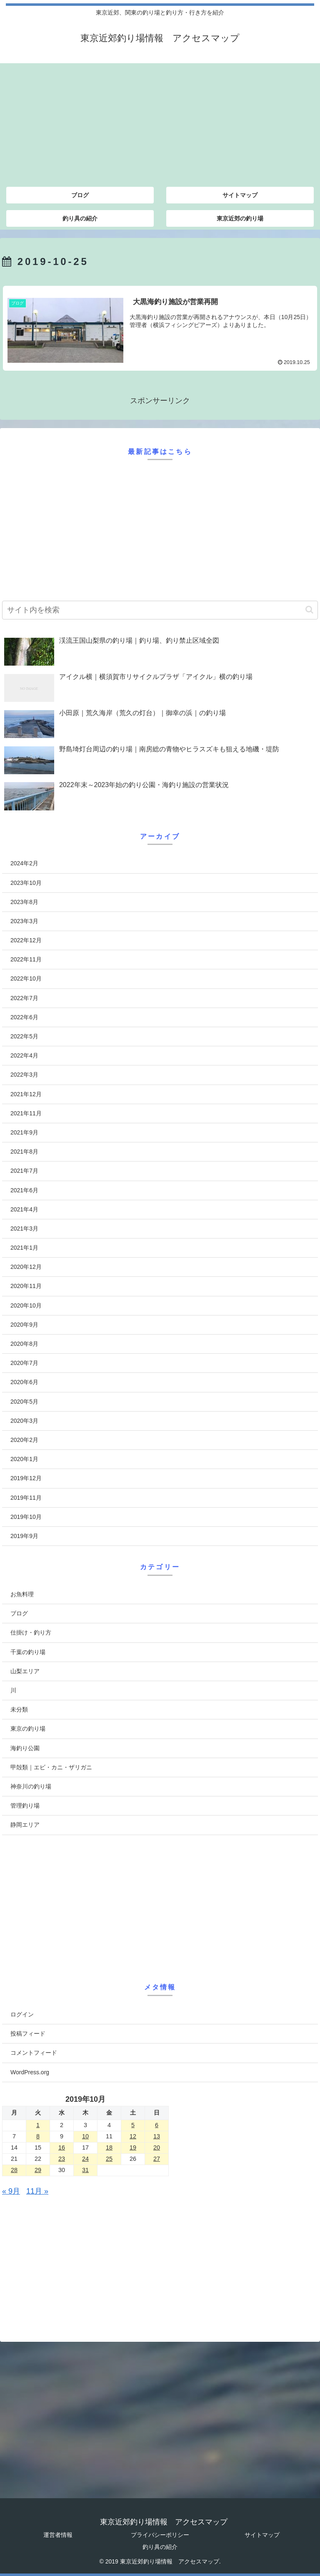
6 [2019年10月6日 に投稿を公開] (156, 2125)
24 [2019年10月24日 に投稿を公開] (85, 2158)
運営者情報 (57, 2534)
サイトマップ (262, 2534)
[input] (160, 610)
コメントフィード (33, 2053)
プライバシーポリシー (160, 2534)
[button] (309, 609)
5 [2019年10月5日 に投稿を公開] (133, 2125)
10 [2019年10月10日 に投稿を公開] (85, 2136)
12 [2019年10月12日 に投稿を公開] (133, 2136)
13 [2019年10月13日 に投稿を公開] (156, 2136)
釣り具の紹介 (160, 2547)
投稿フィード (27, 2033)
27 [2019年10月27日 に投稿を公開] (156, 2158)
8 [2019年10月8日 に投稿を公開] (38, 2136)
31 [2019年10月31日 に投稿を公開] (85, 2170)
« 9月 (11, 2191)
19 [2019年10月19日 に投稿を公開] (133, 2147)
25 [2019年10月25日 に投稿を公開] (109, 2158)
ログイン (22, 2014)
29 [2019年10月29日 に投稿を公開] (38, 2170)
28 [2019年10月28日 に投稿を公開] (14, 2170)
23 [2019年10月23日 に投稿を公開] (61, 2158)
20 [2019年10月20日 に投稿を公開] (156, 2147)
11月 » (37, 2191)
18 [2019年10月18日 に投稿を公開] (109, 2147)
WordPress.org (29, 2072)
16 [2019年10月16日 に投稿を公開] (61, 2147)
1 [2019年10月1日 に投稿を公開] (38, 2125)
